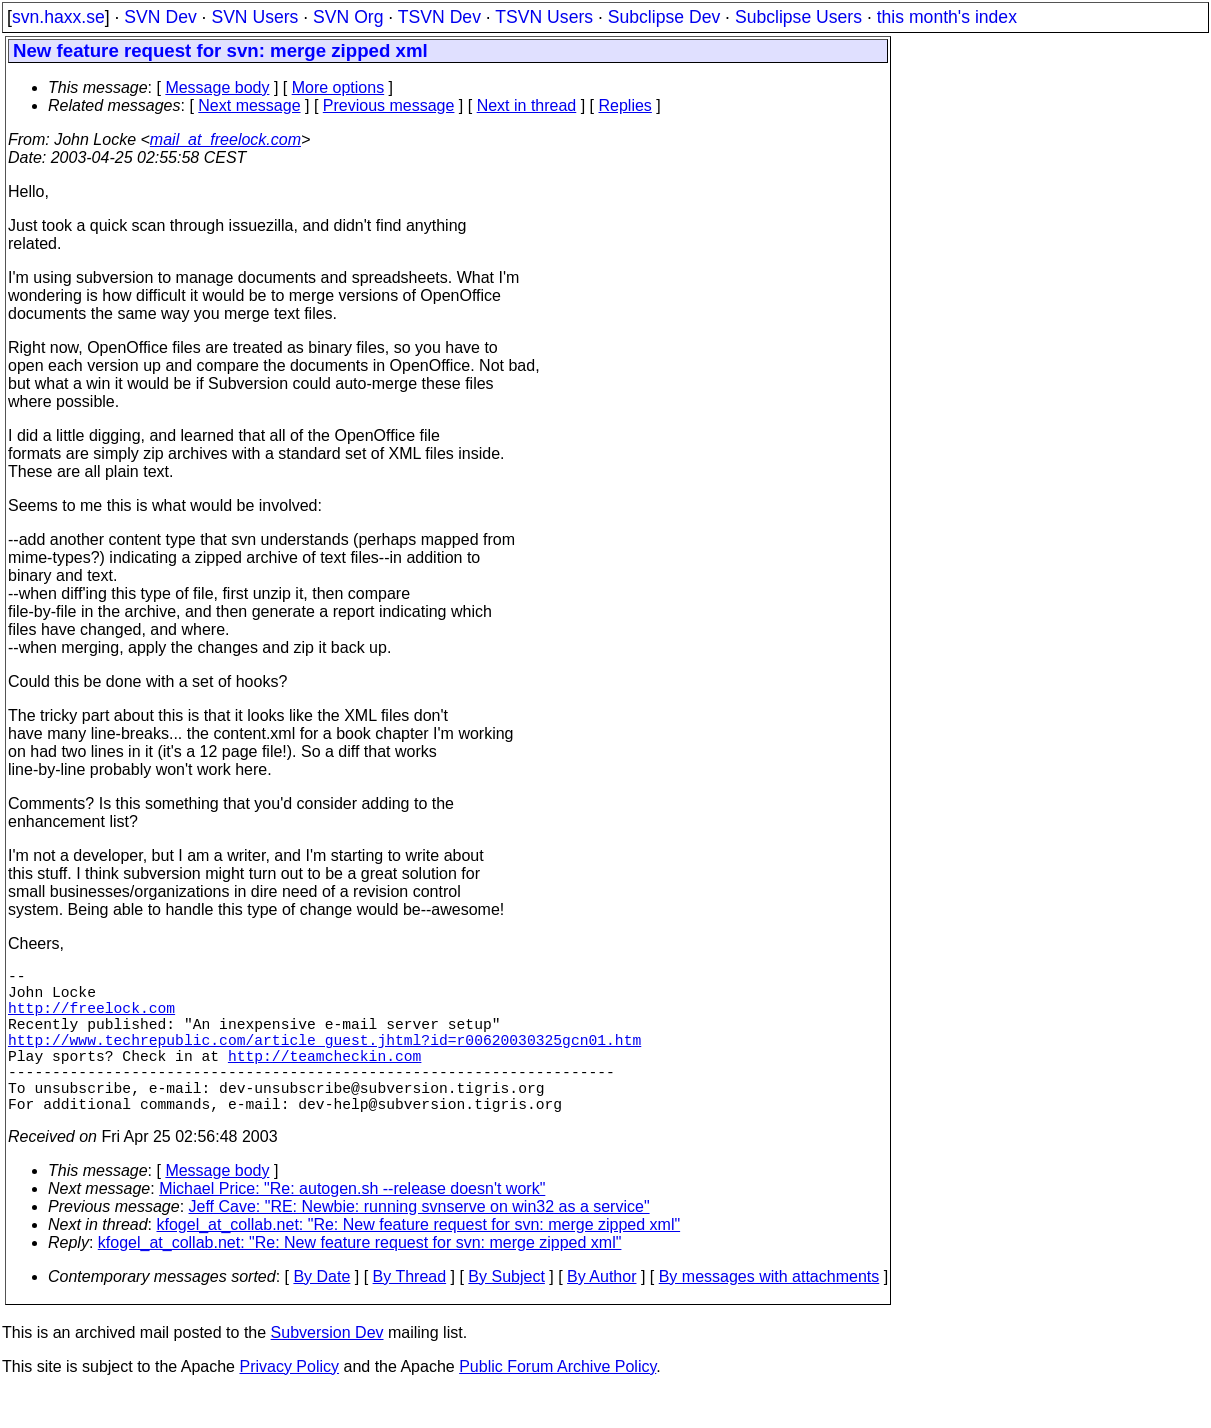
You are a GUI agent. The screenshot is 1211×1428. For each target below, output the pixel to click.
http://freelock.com (91, 1019)
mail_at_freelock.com (225, 139)
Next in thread (527, 105)
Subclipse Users (798, 17)
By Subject (506, 1312)
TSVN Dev (439, 17)
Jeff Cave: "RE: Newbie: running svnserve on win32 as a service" (419, 1242)
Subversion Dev (327, 1368)
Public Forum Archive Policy (557, 1402)
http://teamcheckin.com (324, 1079)
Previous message (389, 105)
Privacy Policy (289, 1402)
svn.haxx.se (58, 17)
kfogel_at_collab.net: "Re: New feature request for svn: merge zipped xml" (419, 1260)
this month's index (947, 17)
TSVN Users (544, 17)
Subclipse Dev (664, 17)
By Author (601, 1312)
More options (338, 87)
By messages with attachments (769, 1312)
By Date (321, 1312)
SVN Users (254, 17)
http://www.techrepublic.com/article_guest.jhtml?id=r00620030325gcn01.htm (324, 1059)
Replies (625, 105)
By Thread (410, 1312)
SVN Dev (160, 17)
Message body (217, 87)
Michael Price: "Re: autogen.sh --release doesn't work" (352, 1224)
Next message (249, 105)
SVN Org (348, 17)
